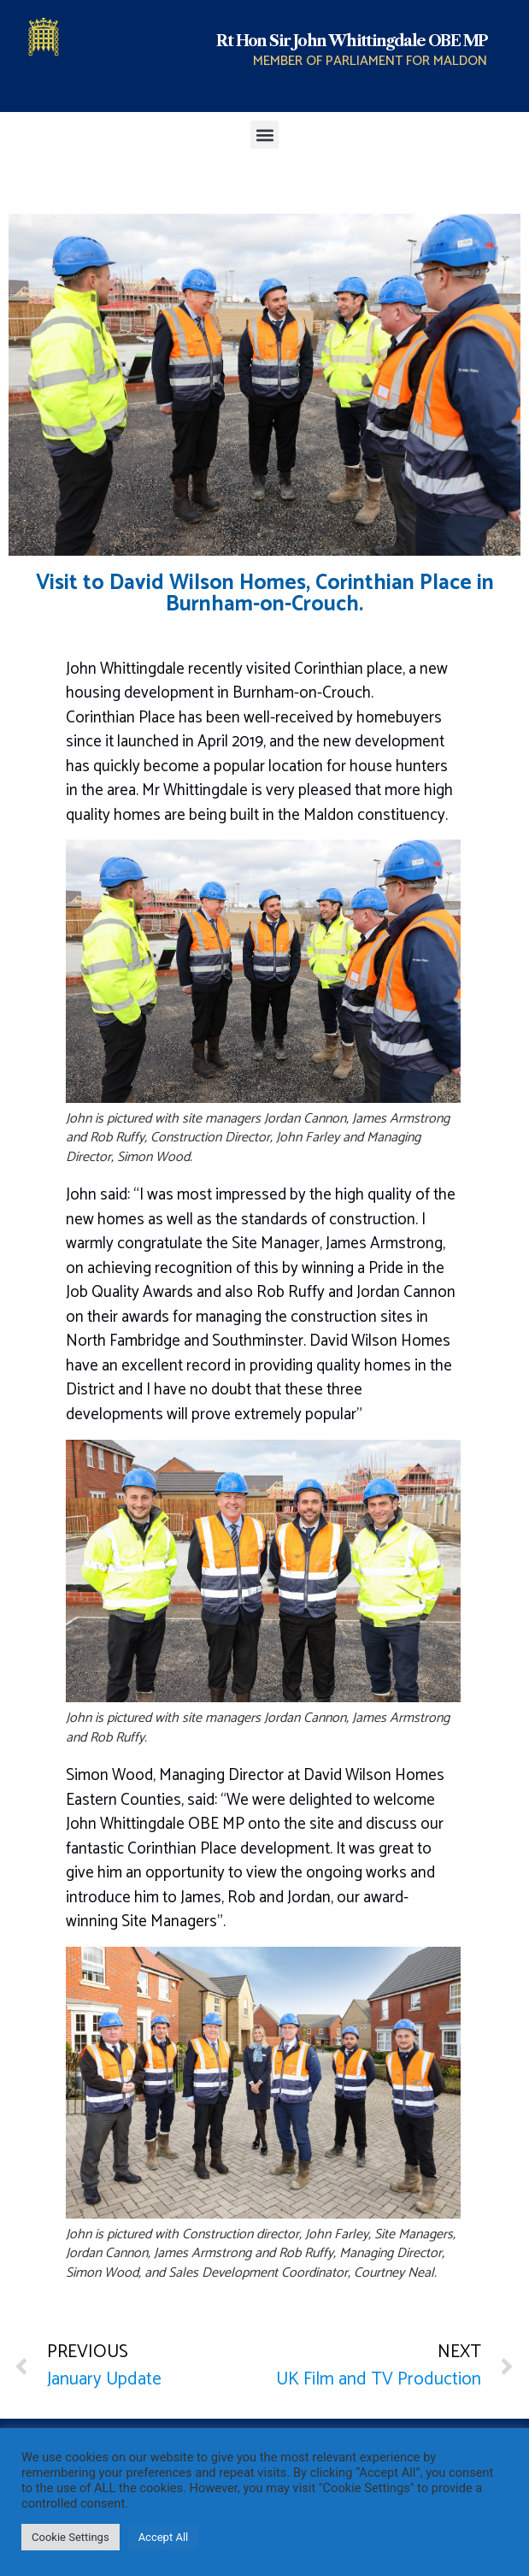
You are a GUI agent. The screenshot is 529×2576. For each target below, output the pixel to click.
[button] (264, 135)
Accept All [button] (163, 2537)
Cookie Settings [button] (70, 2537)
